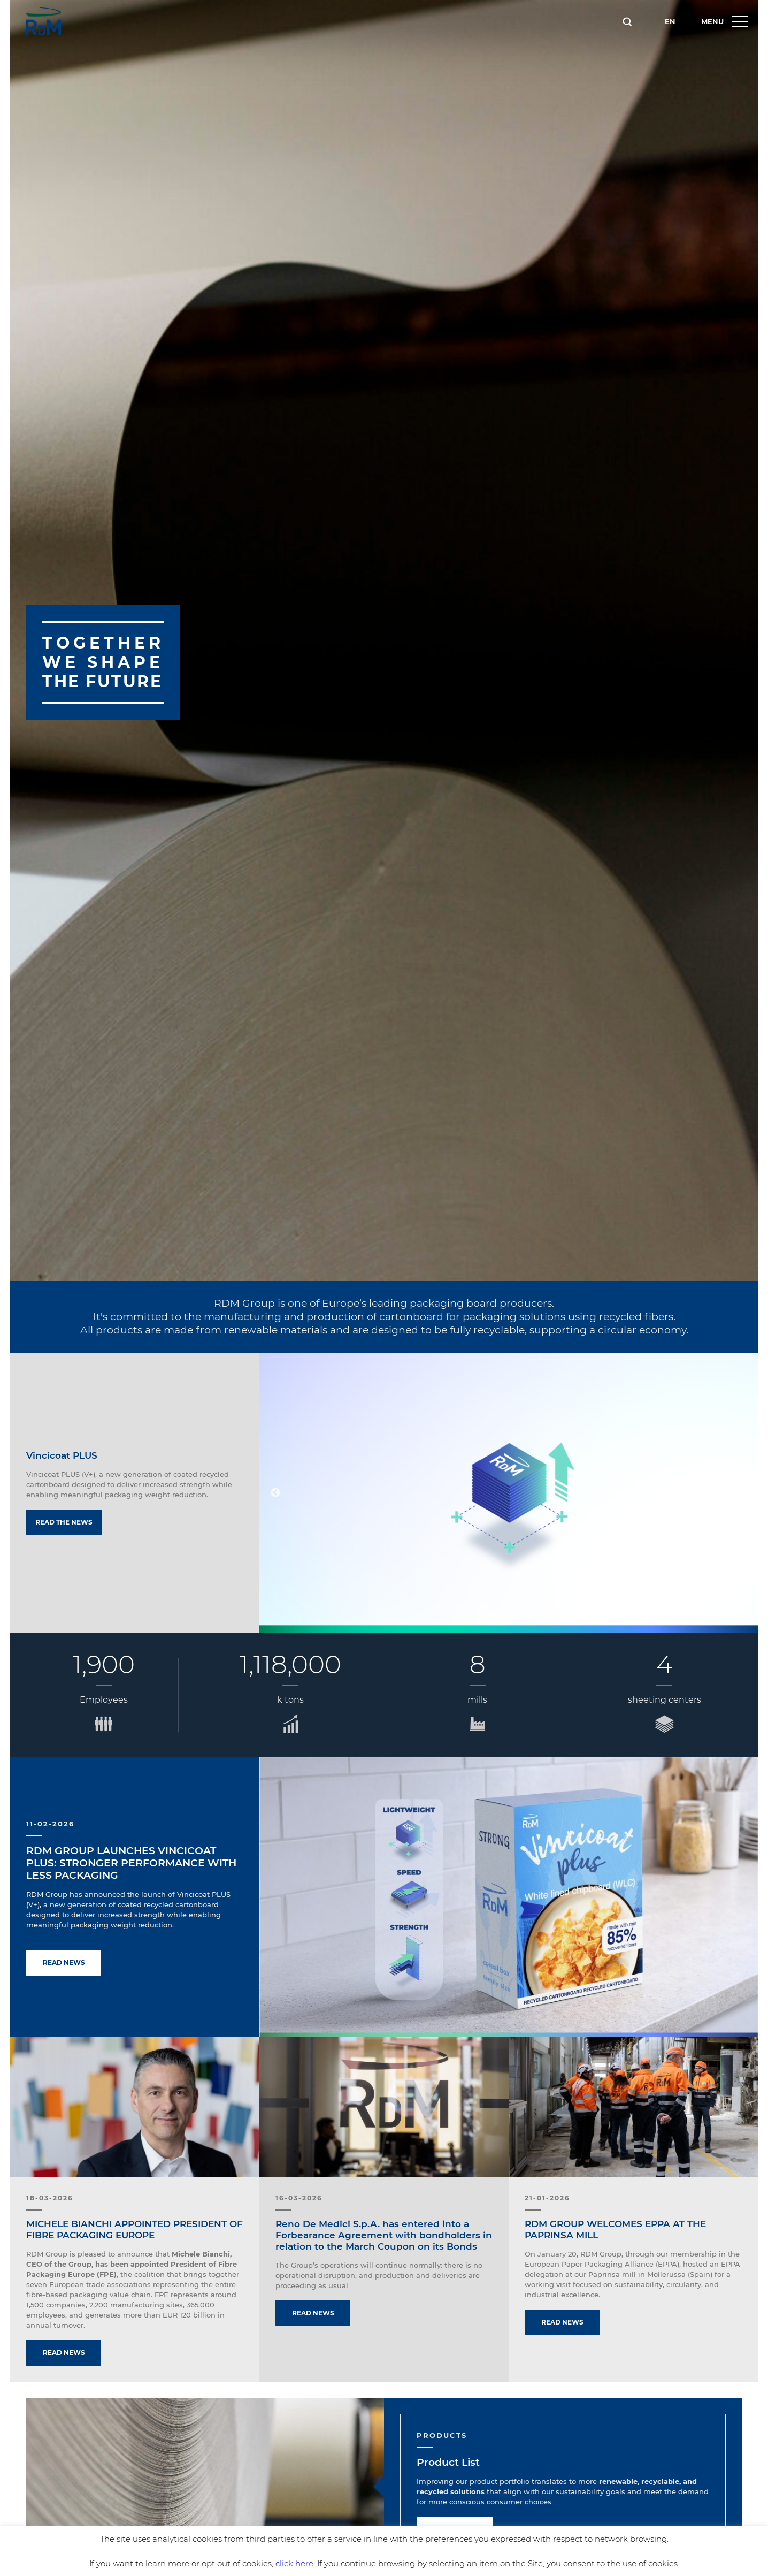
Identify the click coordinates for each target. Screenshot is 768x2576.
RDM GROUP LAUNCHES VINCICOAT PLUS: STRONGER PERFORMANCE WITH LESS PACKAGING (131, 1863)
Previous (275, 1493)
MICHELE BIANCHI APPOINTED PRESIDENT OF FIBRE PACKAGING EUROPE (134, 2229)
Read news (64, 1962)
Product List (448, 2462)
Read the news (64, 1522)
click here (294, 2563)
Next (741, 1493)
